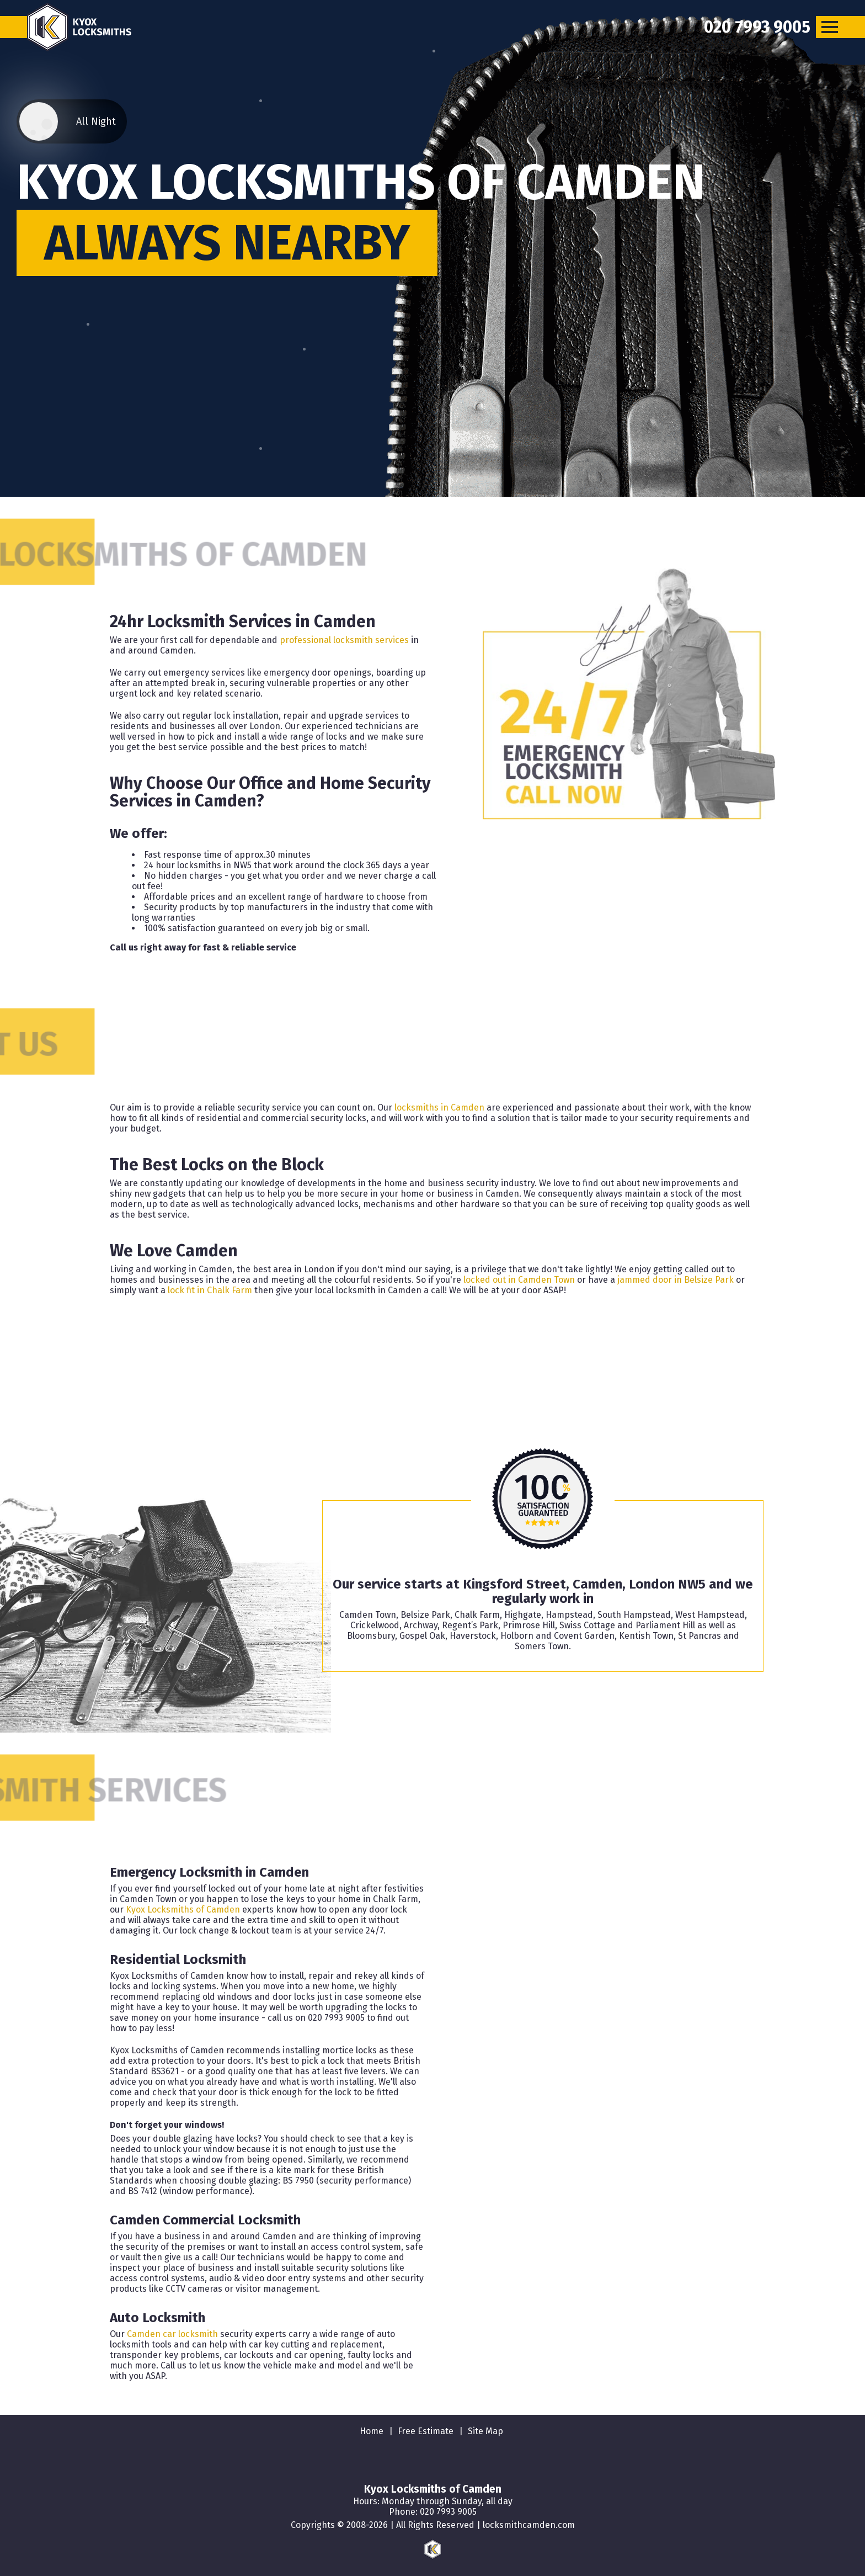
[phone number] (757, 27)
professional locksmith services (344, 640)
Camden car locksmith (172, 2334)
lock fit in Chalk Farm (210, 1290)
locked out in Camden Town (519, 1279)
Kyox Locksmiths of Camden (183, 1909)
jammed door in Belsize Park (675, 1279)
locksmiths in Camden (439, 1107)
